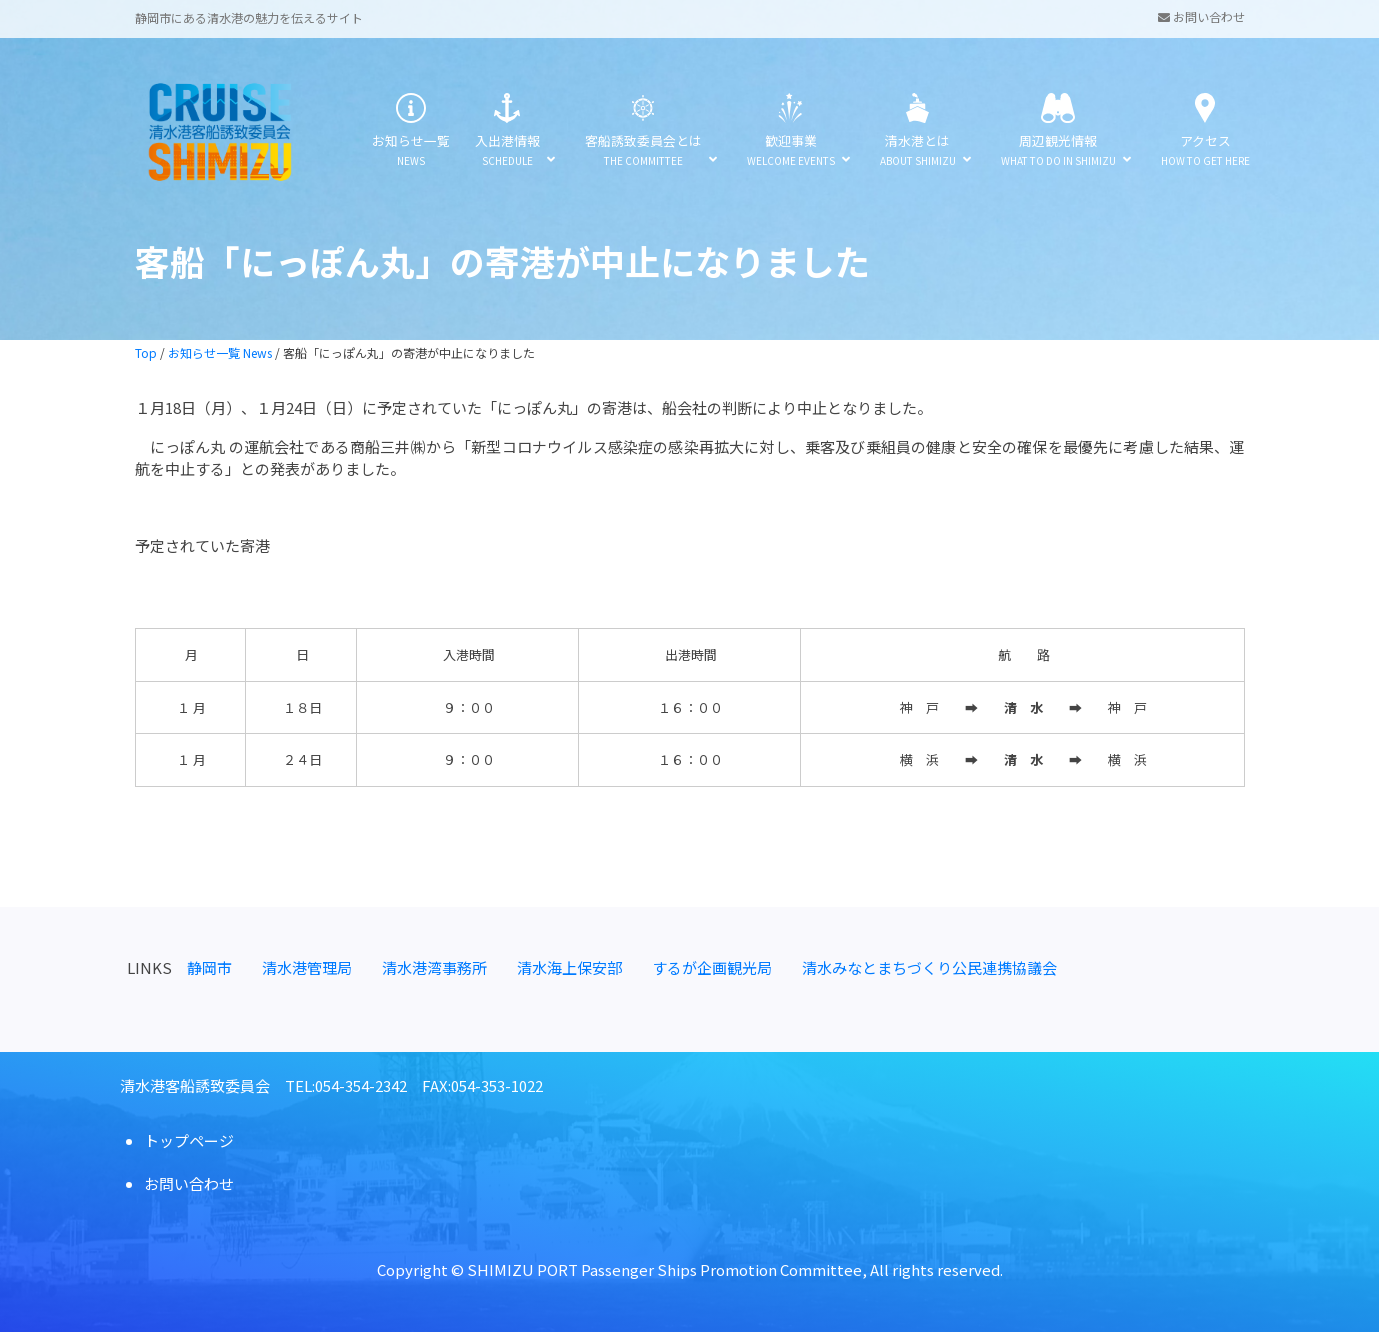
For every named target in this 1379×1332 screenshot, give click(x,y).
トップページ (189, 1140)
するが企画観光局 (712, 967)
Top (146, 352)
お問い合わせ (1201, 16)
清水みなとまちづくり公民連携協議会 (929, 967)
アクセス (1205, 132)
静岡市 (209, 967)
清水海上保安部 (569, 967)
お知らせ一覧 (411, 132)
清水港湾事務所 (434, 967)
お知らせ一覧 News (220, 352)
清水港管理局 (307, 967)
